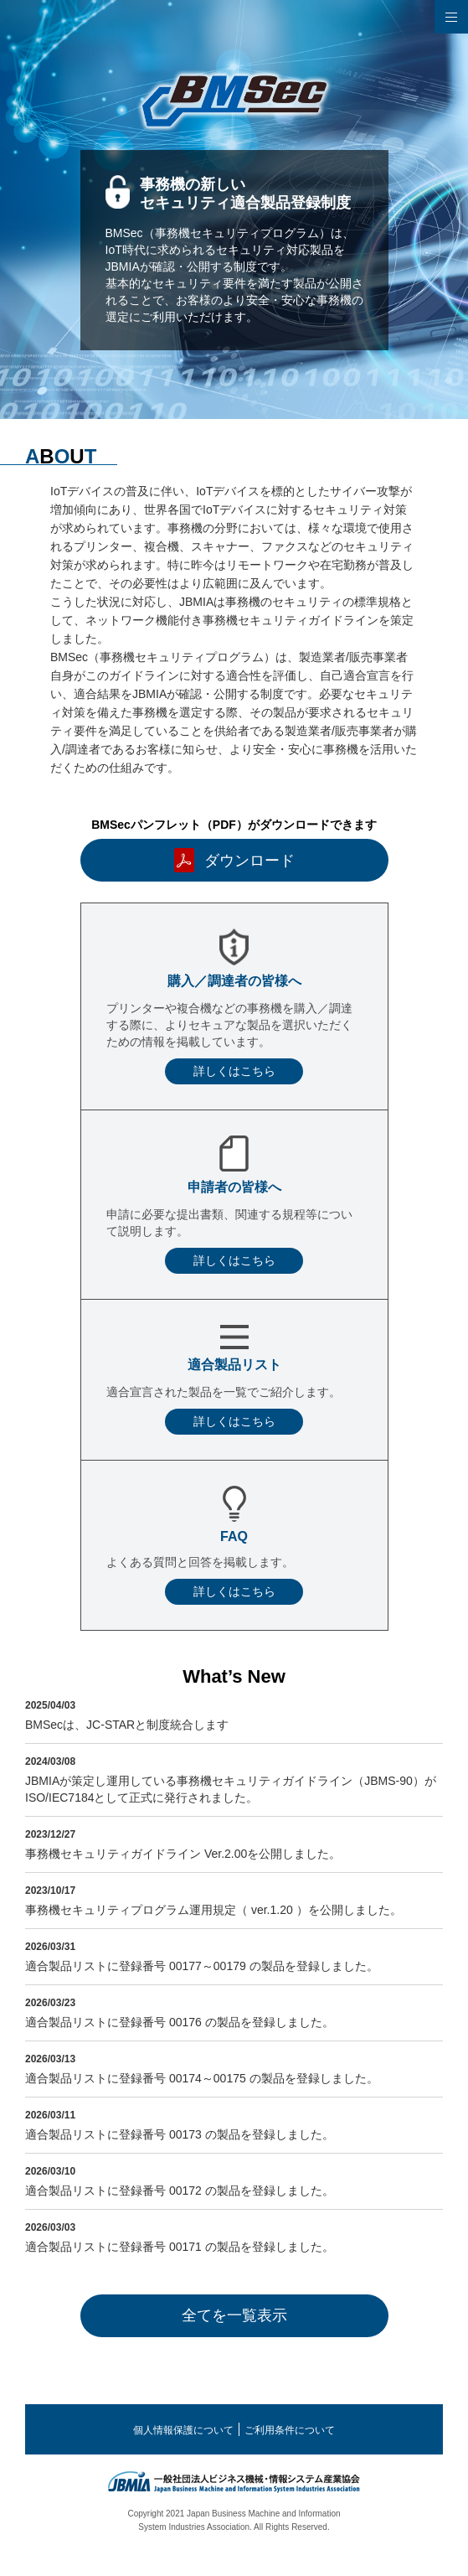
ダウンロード (249, 860)
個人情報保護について (183, 2430)
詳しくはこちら (234, 1071)
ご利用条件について (289, 2430)
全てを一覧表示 (234, 2315)
